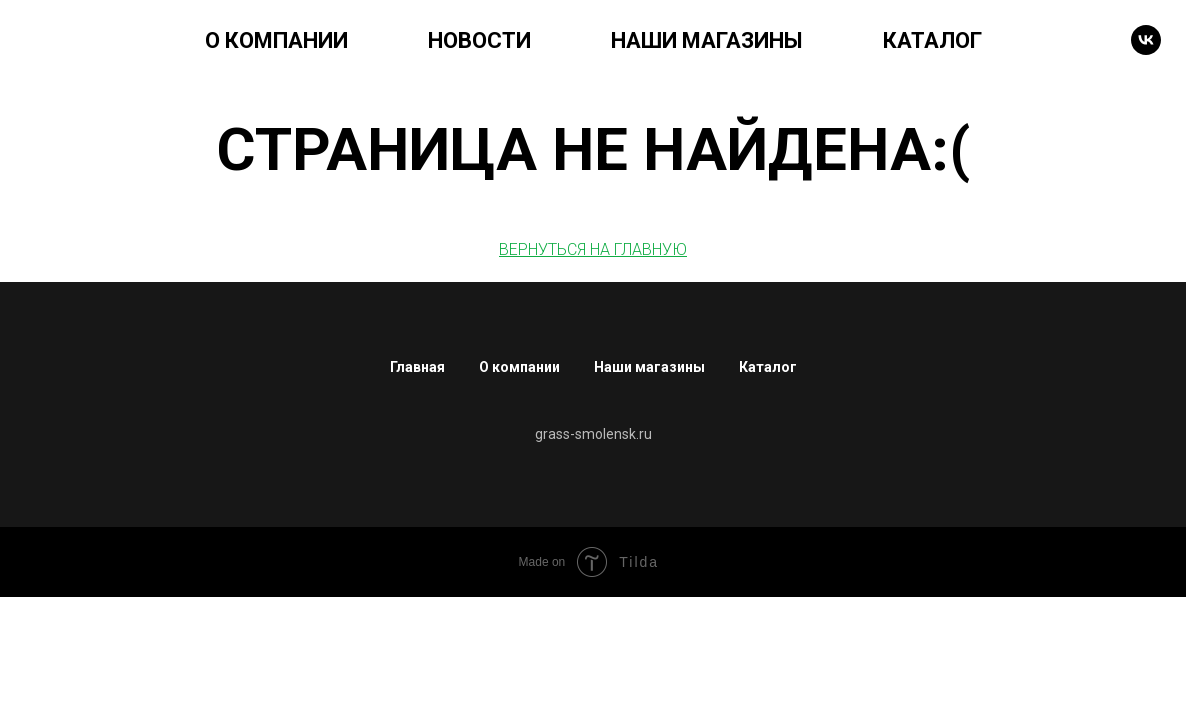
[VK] (1146, 40)
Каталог (768, 367)
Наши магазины (649, 367)
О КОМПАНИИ (276, 40)
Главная (417, 367)
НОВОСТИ (479, 40)
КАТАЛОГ (932, 40)
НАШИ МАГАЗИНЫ (707, 40)
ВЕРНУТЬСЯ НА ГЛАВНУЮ (593, 249)
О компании (519, 367)
